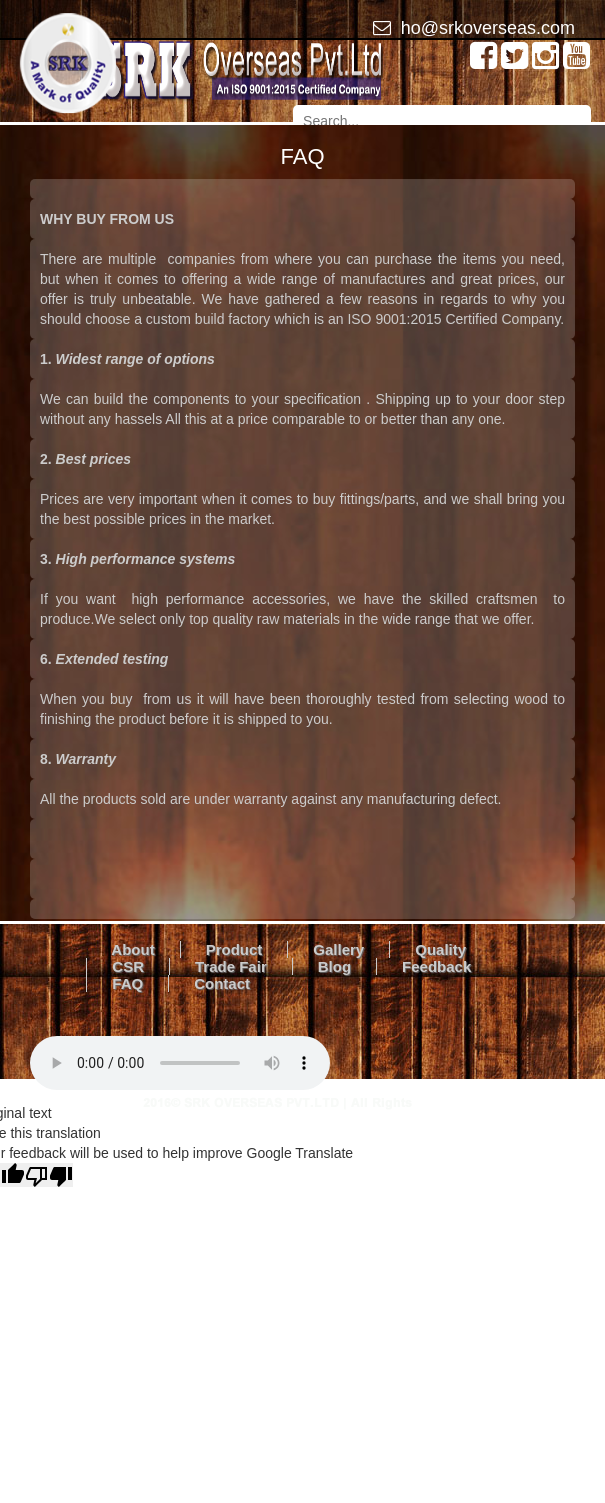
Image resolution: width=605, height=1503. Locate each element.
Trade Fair (231, 966)
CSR (128, 966)
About (132, 949)
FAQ (127, 983)
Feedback (436, 966)
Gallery (338, 949)
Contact (222, 983)
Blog (334, 966)
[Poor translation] (49, 1175)
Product (234, 949)
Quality (440, 949)
